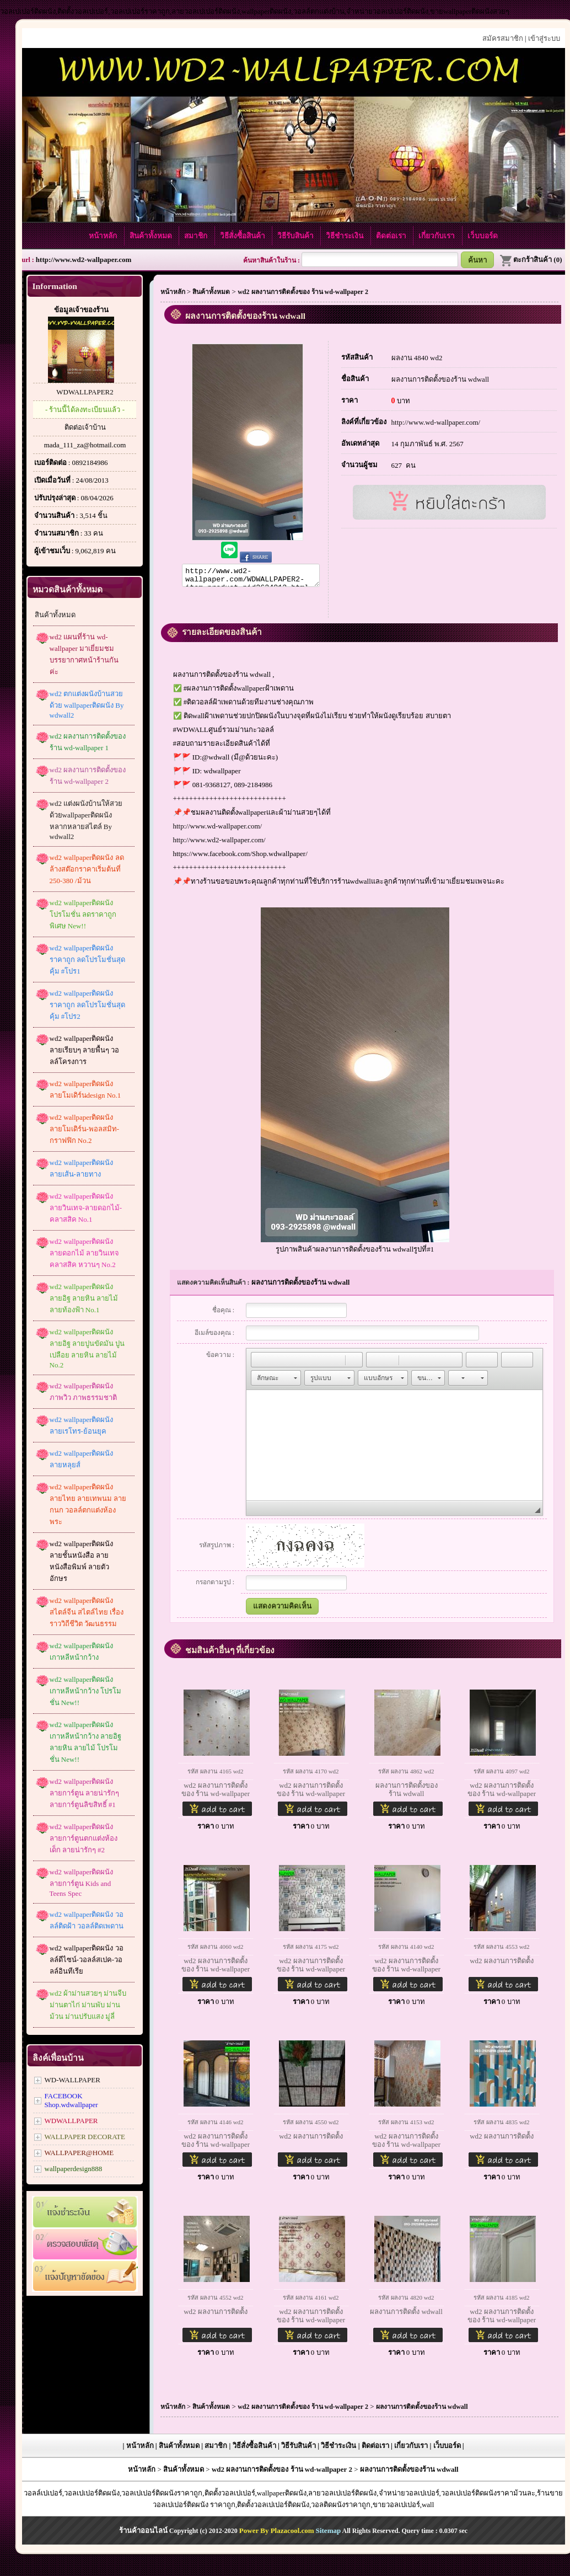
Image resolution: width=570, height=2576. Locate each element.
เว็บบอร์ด (482, 236)
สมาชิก (196, 236)
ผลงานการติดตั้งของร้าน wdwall (440, 379)
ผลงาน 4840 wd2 (417, 358)
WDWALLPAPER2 (85, 392)
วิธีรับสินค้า (296, 236)
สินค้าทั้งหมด (152, 236)
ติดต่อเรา (392, 236)
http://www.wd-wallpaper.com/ (217, 829)
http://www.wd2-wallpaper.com (84, 259)
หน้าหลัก (104, 236)
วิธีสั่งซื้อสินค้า (243, 236)
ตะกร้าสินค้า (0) (530, 259)
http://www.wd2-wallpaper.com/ (219, 843)
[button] (259, 1363)
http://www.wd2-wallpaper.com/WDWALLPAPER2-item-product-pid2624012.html (251, 577)
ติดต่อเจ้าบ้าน (85, 427)
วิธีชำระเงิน (345, 236)
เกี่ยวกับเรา (437, 236)
